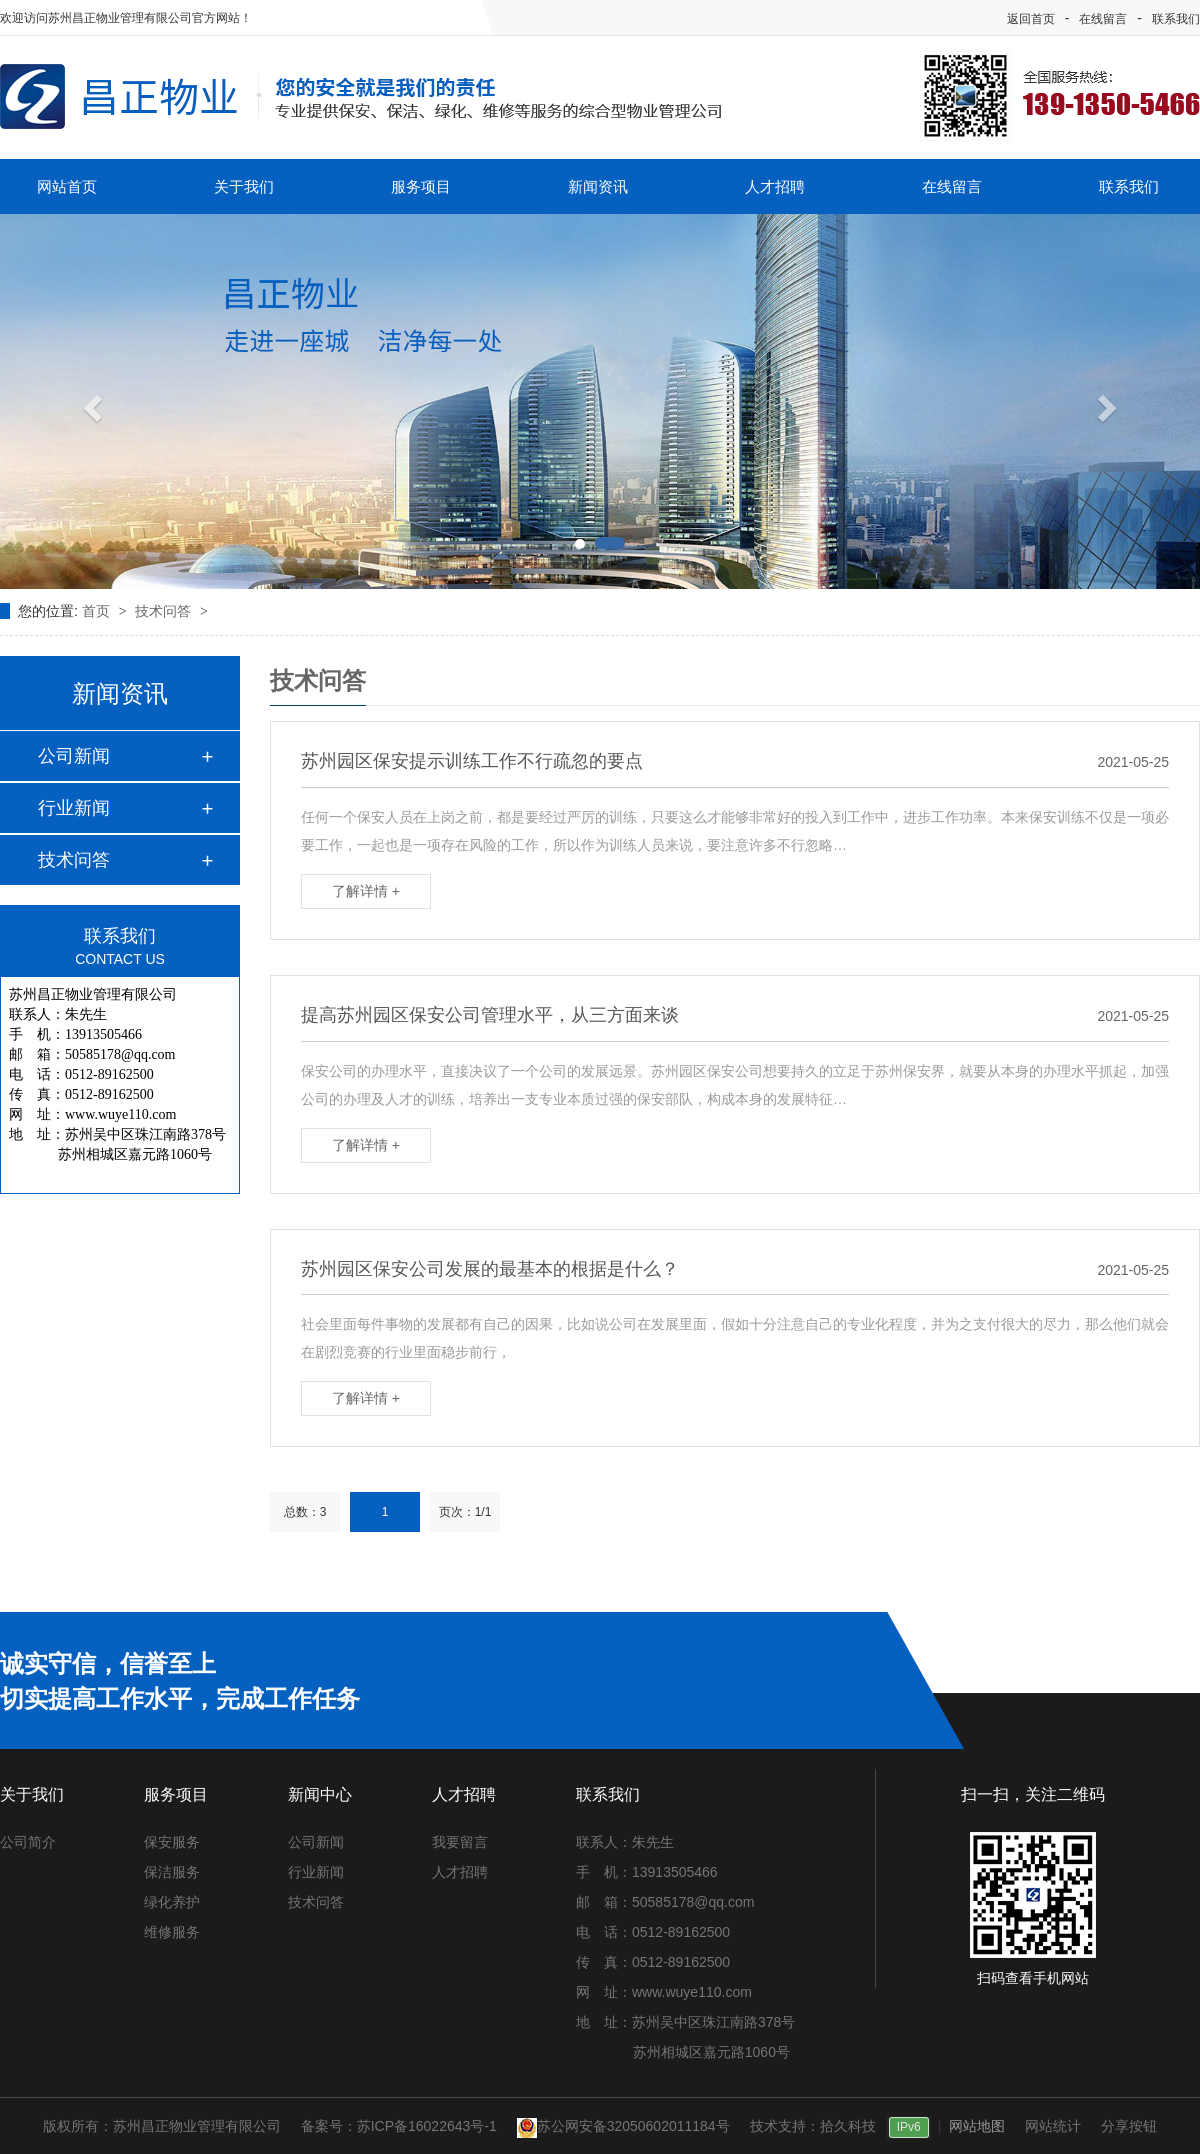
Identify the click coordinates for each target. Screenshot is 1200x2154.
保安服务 (172, 1842)
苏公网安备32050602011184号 (623, 2126)
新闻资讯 (598, 186)
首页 (98, 611)
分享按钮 (1129, 2126)
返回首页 (1031, 19)
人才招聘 (775, 186)
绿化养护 (172, 1902)
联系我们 (1176, 19)
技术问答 (165, 611)
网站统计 (1053, 2126)
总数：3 (305, 1512)
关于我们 (244, 186)
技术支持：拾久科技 (813, 2126)
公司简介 (28, 1842)
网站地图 (977, 2126)
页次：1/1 (465, 1512)
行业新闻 (74, 808)
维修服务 (172, 1932)
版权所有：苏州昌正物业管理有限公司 (162, 2126)
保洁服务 (172, 1872)
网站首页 (67, 186)
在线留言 (1103, 19)
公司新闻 (74, 756)
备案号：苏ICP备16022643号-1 (399, 2126)
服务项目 (421, 186)
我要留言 (460, 1842)
